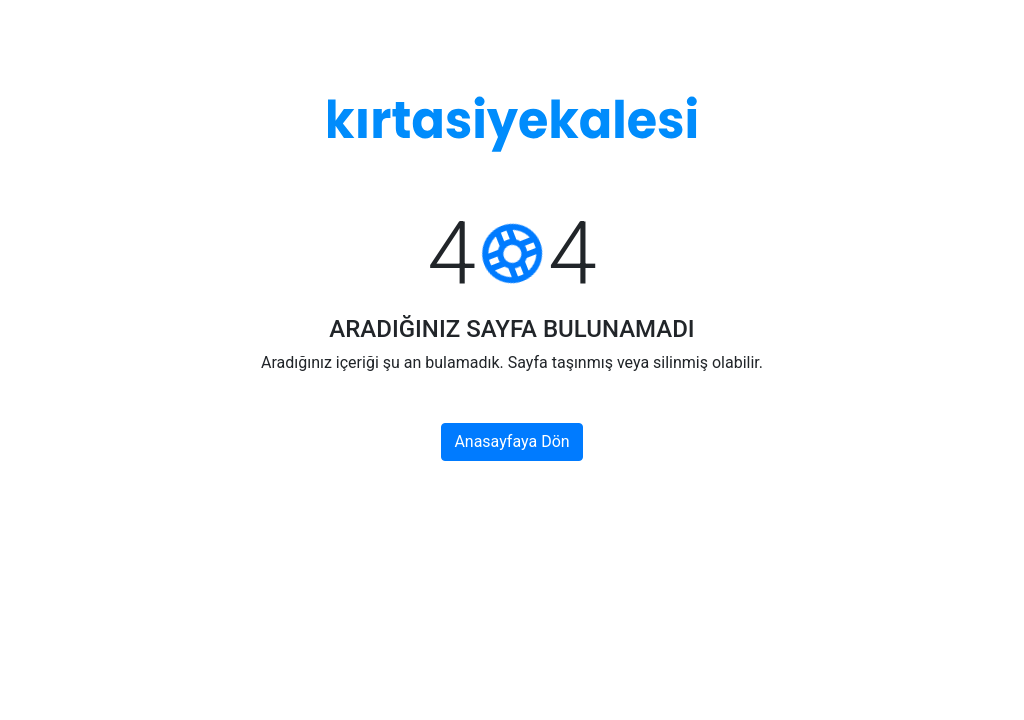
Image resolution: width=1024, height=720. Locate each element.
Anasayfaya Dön (511, 441)
